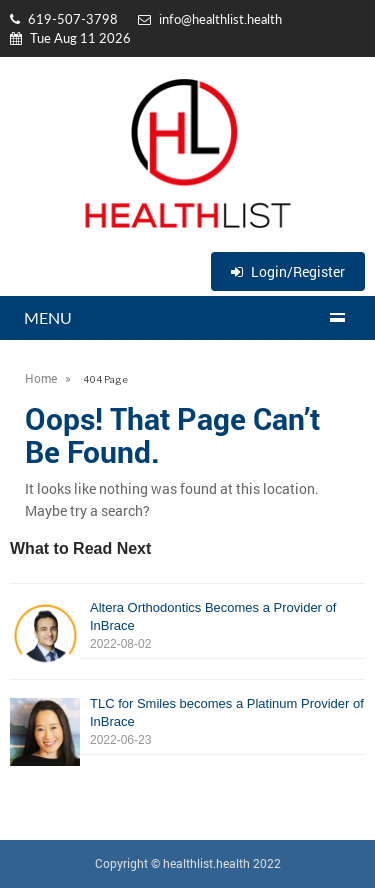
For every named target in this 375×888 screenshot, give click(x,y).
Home (41, 378)
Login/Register (288, 271)
